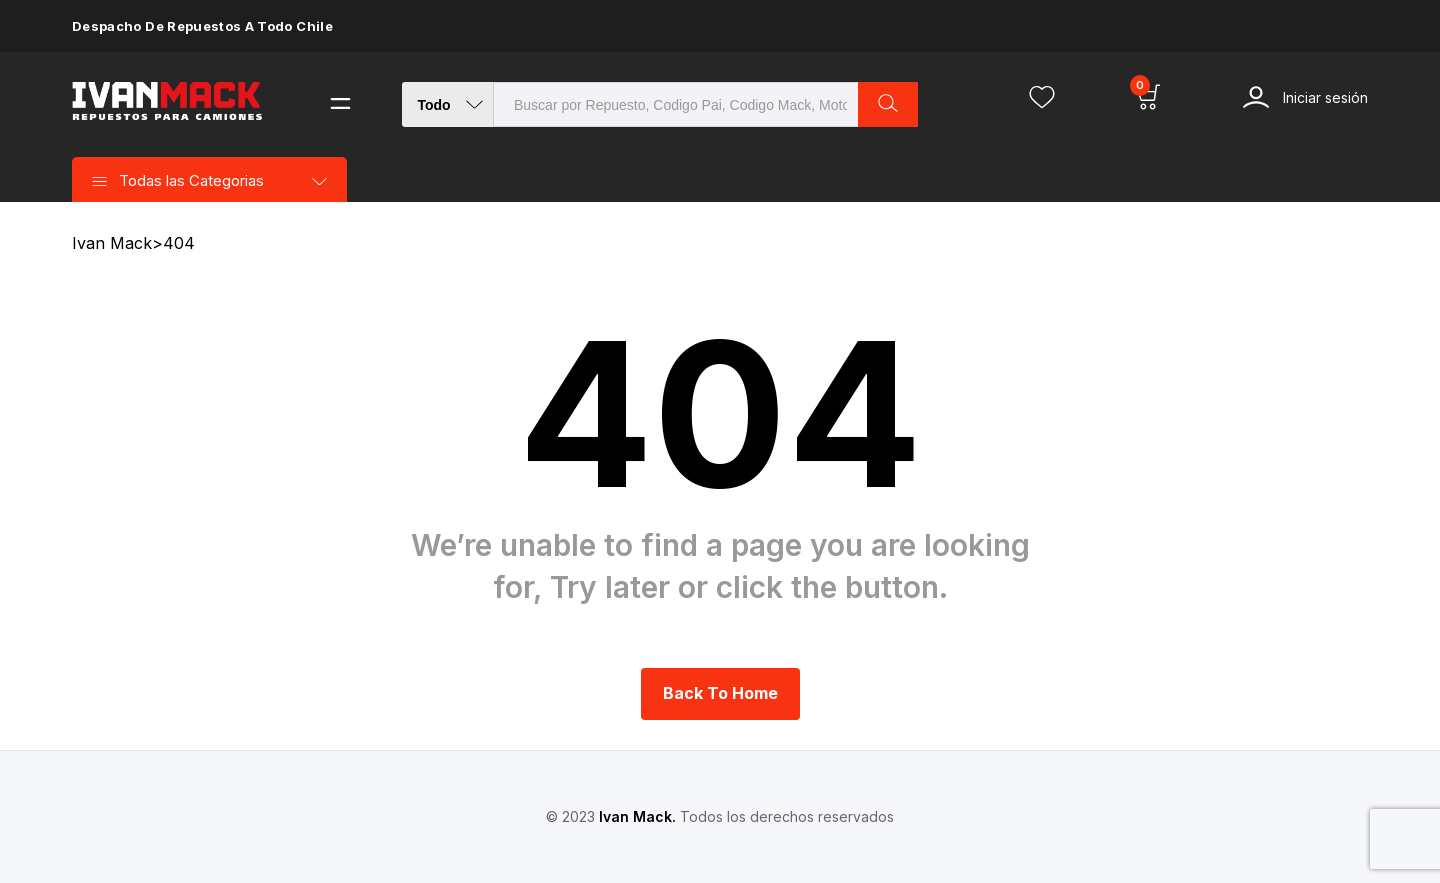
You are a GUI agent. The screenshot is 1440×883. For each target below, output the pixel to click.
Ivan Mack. (637, 816)
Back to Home (720, 693)
